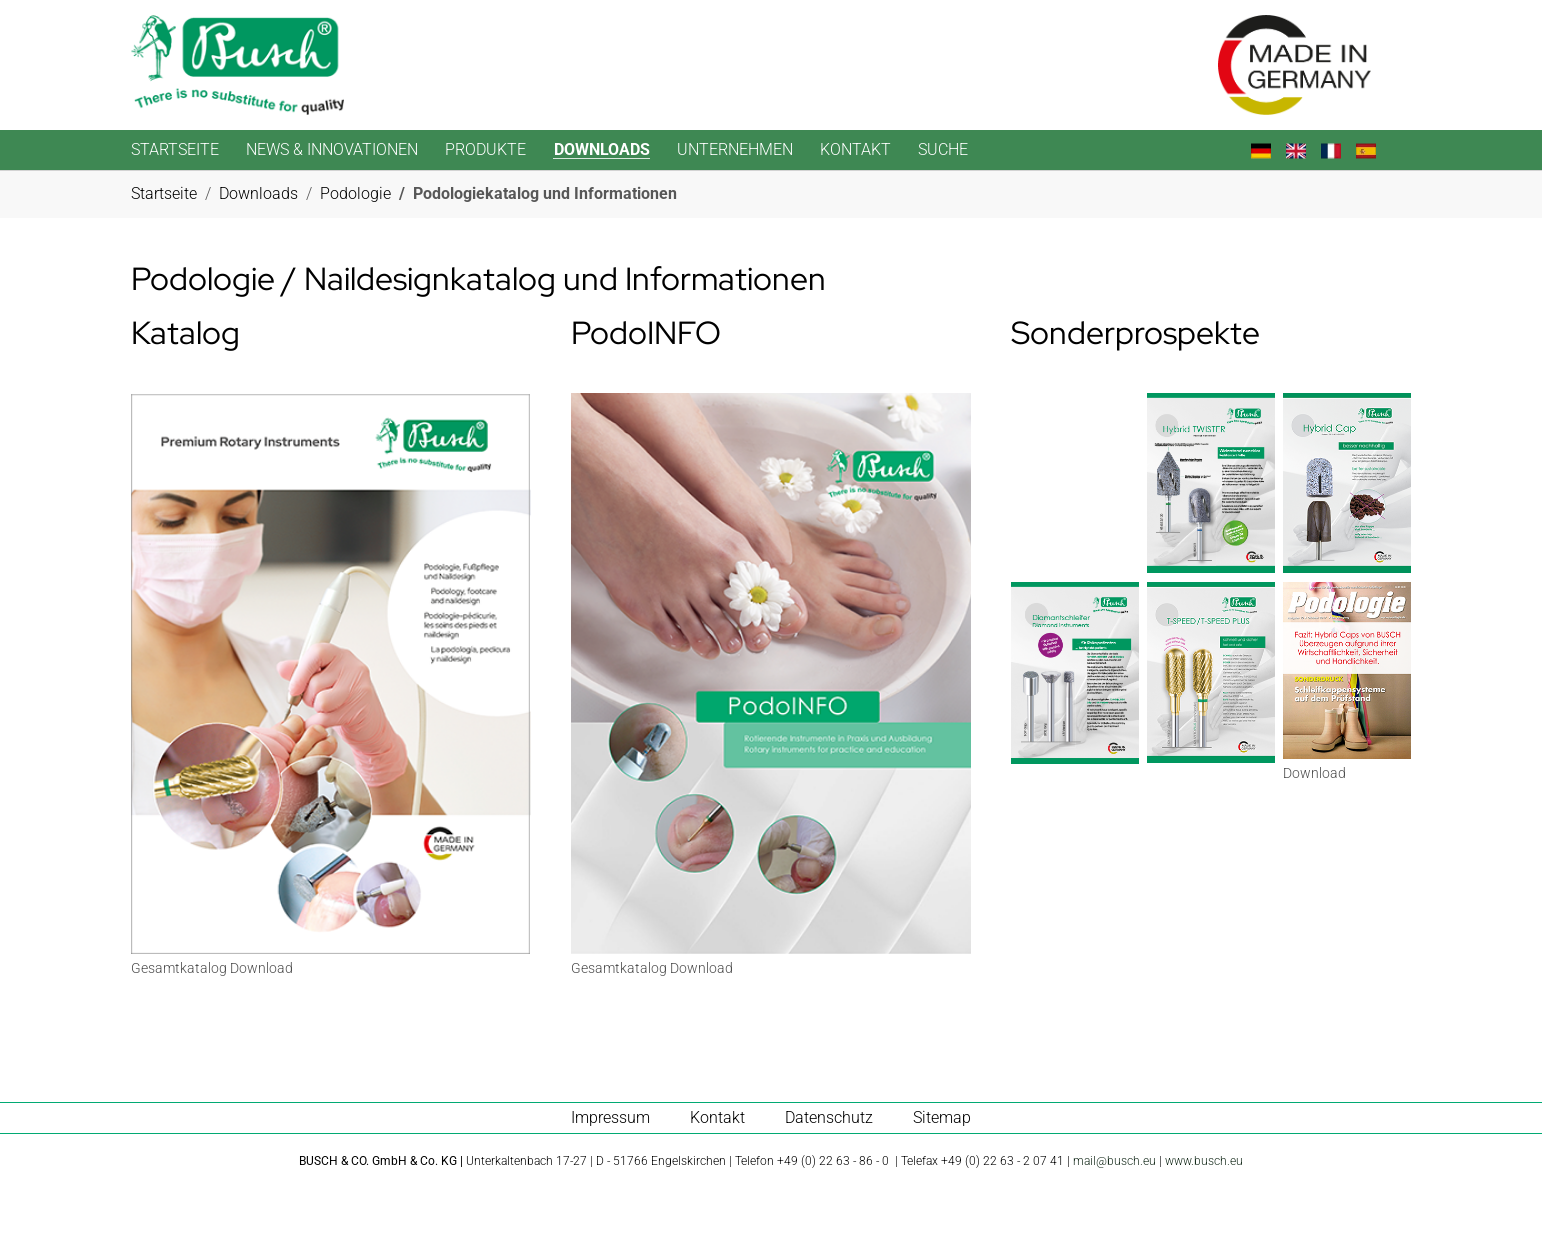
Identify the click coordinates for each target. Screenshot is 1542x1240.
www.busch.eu (1204, 1161)
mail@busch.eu (1114, 1161)
